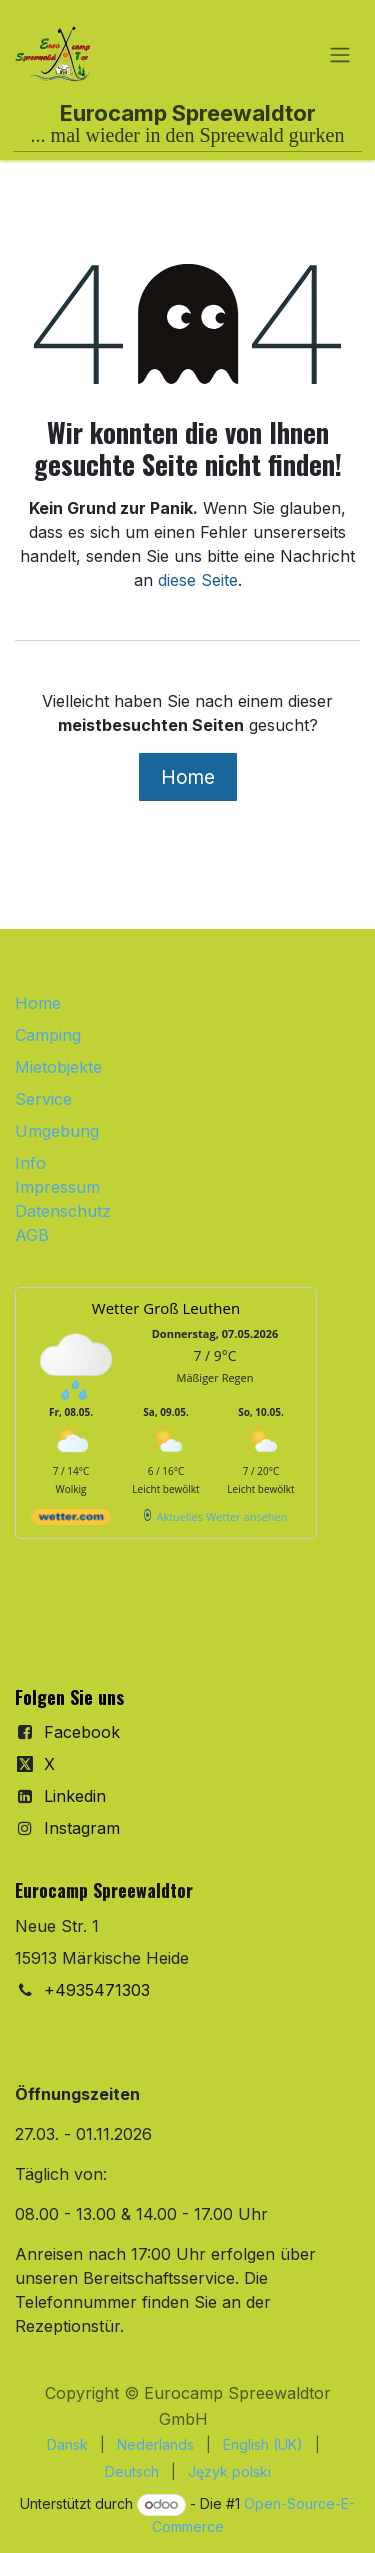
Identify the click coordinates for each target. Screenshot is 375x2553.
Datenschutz (63, 1211)
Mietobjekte (58, 1067)
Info (30, 1163)
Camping (48, 1035)
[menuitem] (67, 2444)
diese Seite (198, 580)
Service (43, 1099)
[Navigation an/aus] (340, 54)
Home (188, 777)
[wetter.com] (71, 1520)
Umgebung (57, 1131)
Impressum (57, 1187)
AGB (32, 1235)
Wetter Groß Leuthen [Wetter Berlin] (166, 1308)
